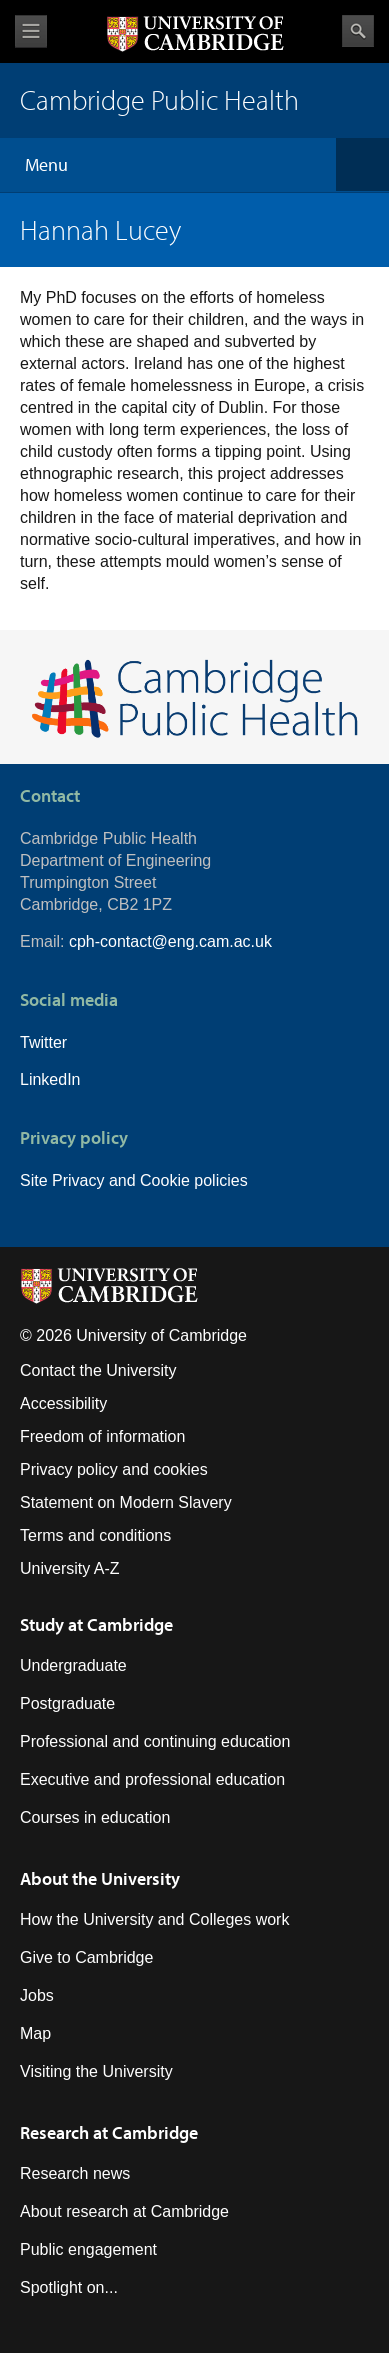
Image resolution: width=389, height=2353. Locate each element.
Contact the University (98, 1370)
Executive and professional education (152, 1779)
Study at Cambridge (96, 1624)
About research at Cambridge (124, 2211)
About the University (100, 1878)
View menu (31, 31)
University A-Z (70, 1568)
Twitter (43, 1042)
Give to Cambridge (86, 1957)
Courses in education (95, 1817)
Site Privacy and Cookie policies (134, 1180)
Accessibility (63, 1403)
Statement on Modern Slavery (126, 1502)
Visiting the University (96, 2071)
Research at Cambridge (109, 2132)
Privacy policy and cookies (114, 1469)
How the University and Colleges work (154, 1919)
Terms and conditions (95, 1535)
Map (35, 2033)
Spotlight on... (69, 2287)
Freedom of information (102, 1436)
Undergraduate (73, 1665)
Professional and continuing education (155, 1741)
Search (358, 31)
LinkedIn (50, 1079)
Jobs (37, 1995)
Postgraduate (67, 1703)
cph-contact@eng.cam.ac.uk (170, 941)
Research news (75, 2173)
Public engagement (88, 2249)
